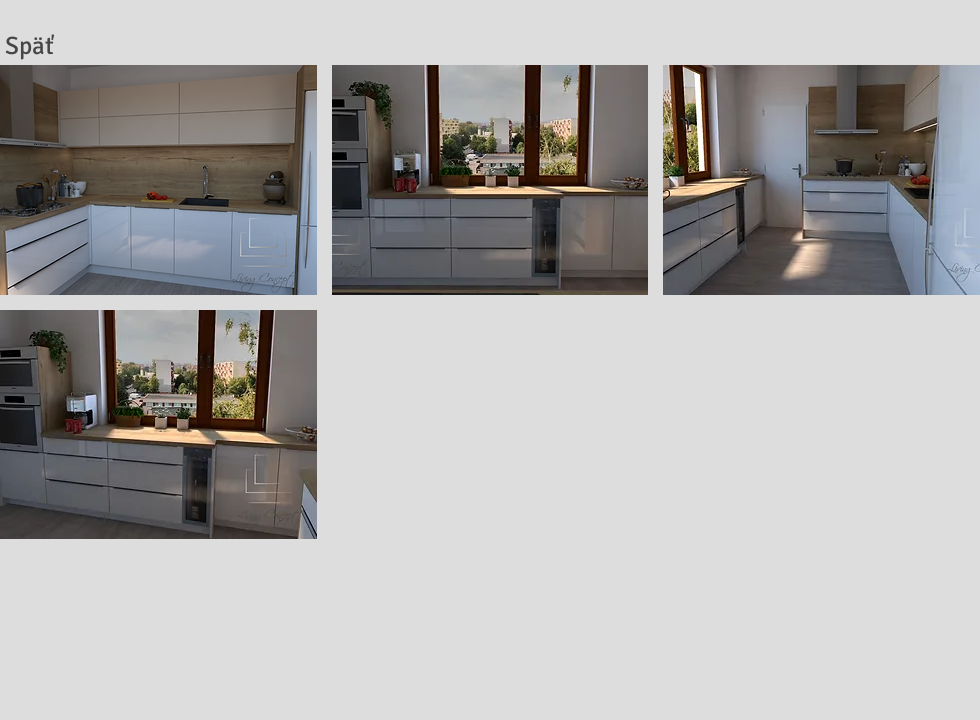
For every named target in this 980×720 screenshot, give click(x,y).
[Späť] (29, 45)
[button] (158, 180)
